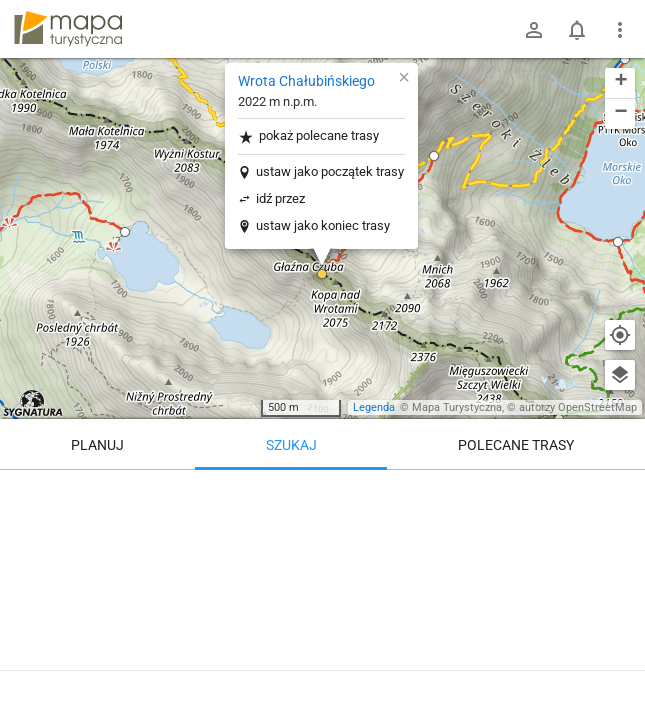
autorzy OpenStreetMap (578, 407)
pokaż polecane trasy (308, 136)
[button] (125, 232)
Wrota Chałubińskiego (306, 81)
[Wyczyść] (620, 492)
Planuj (97, 445)
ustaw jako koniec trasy (323, 225)
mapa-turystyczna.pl (68, 29)
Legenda (374, 407)
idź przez (280, 198)
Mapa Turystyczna (457, 407)
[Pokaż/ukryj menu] (620, 30)
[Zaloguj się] (534, 30)
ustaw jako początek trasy (330, 171)
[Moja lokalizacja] (620, 335)
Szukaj (291, 445)
